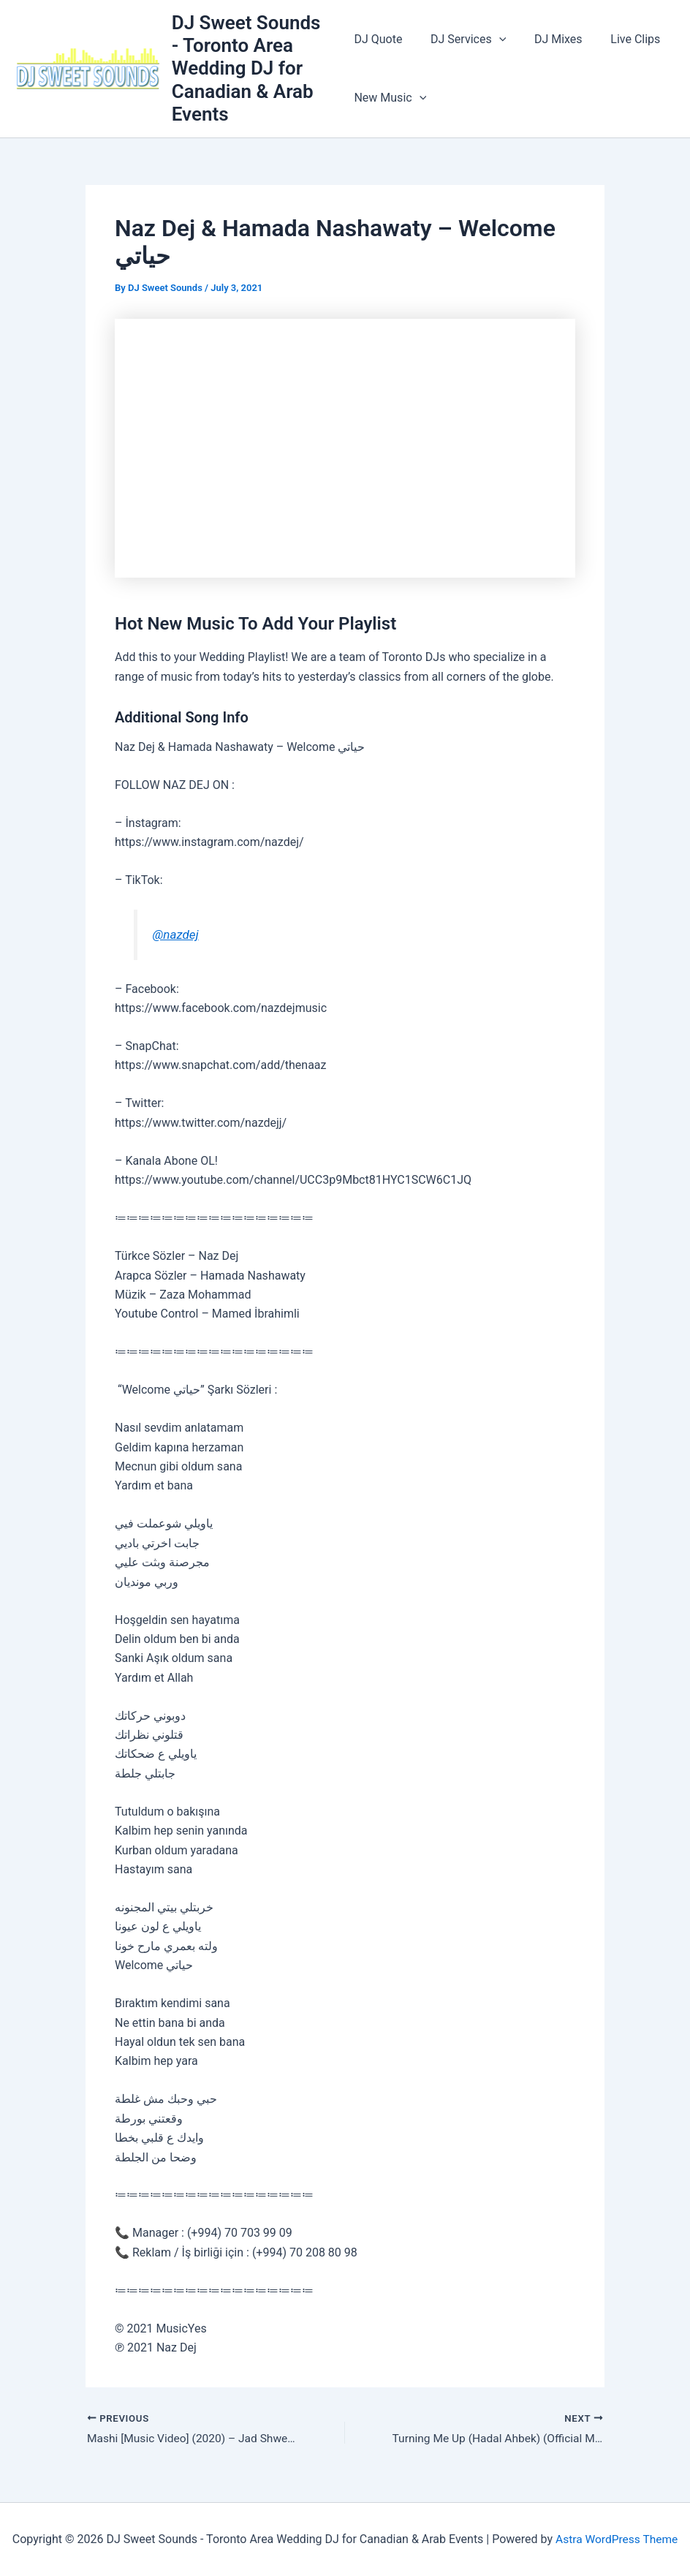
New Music (390, 98)
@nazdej (176, 934)
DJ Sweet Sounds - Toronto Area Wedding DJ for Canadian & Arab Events (247, 68)
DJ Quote (378, 39)
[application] (494, 39)
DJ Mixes (549, 39)
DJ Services (463, 39)
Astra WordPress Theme (616, 2539)
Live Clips (620, 39)
